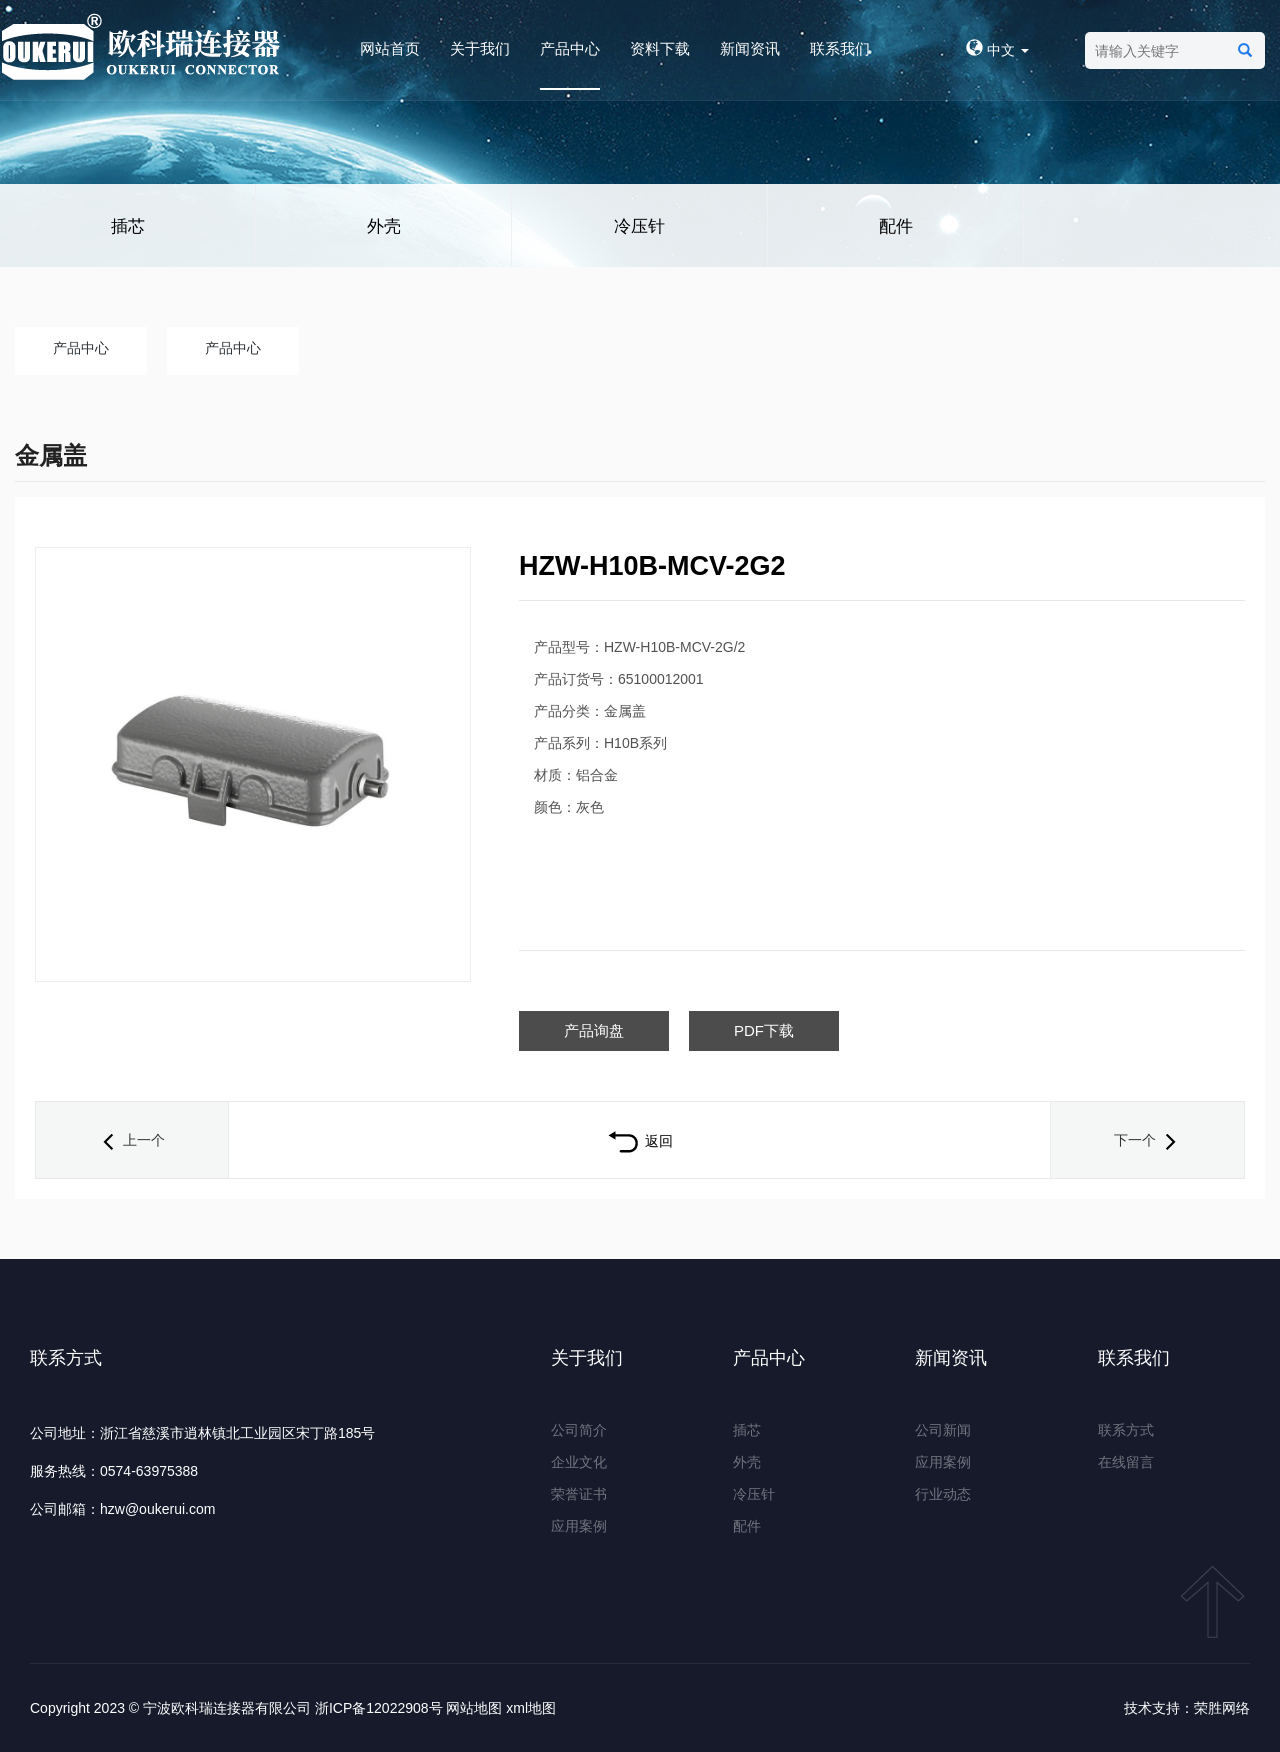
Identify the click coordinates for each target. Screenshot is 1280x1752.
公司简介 (579, 1430)
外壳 (384, 226)
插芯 (128, 226)
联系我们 (840, 48)
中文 (997, 50)
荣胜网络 (1222, 1708)
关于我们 (480, 48)
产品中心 (570, 48)
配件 (896, 226)
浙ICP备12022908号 (379, 1708)
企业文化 (579, 1462)
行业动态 (943, 1494)
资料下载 (660, 48)
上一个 (132, 1140)
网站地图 (474, 1708)
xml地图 (531, 1708)
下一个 (1147, 1140)
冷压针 (639, 226)
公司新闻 (943, 1430)
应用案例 (579, 1526)
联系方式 (1126, 1430)
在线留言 (1126, 1462)
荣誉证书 (579, 1494)
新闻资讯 (750, 48)
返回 (639, 1141)
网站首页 (390, 48)
